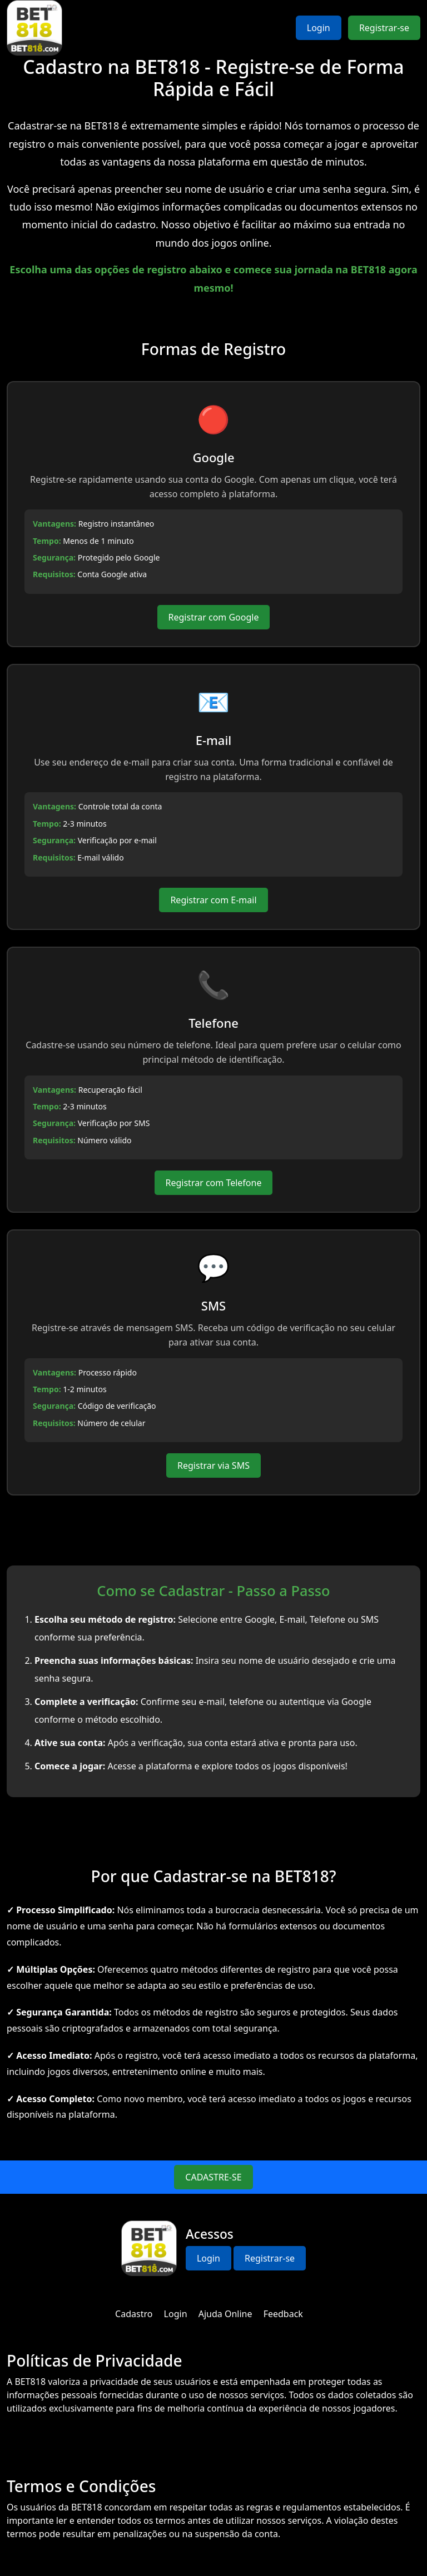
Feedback (283, 2314)
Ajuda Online (225, 2314)
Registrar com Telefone (214, 1183)
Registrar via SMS (213, 1465)
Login (318, 28)
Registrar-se (384, 28)
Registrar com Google (213, 617)
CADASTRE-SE (213, 2177)
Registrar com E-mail (213, 900)
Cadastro (133, 2314)
